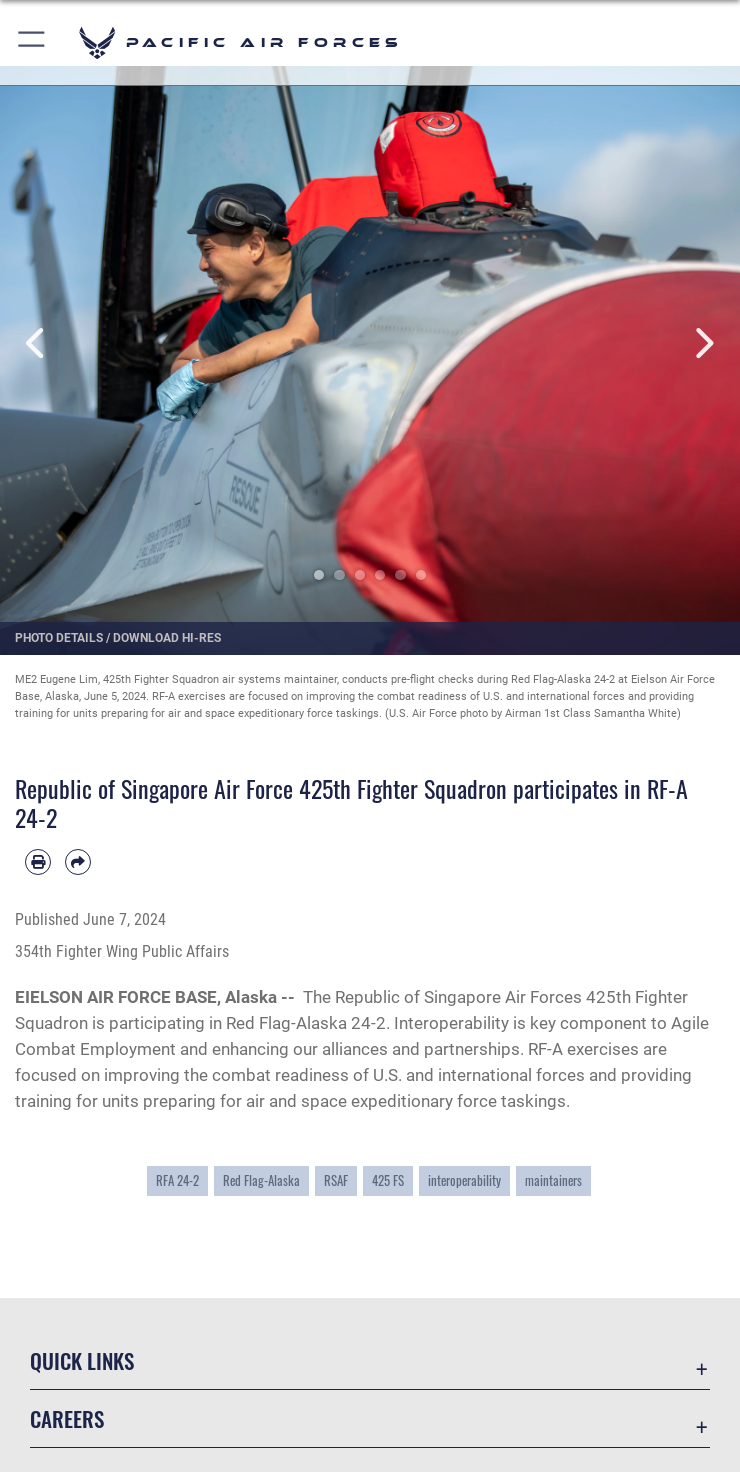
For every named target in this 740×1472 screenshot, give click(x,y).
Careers (67, 1418)
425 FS (388, 1180)
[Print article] (38, 862)
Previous (37, 343)
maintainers (553, 1180)
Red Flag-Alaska (261, 1180)
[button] (32, 42)
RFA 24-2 (177, 1180)
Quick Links (82, 1360)
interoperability (464, 1180)
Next (703, 343)
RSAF (336, 1180)
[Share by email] (78, 862)
